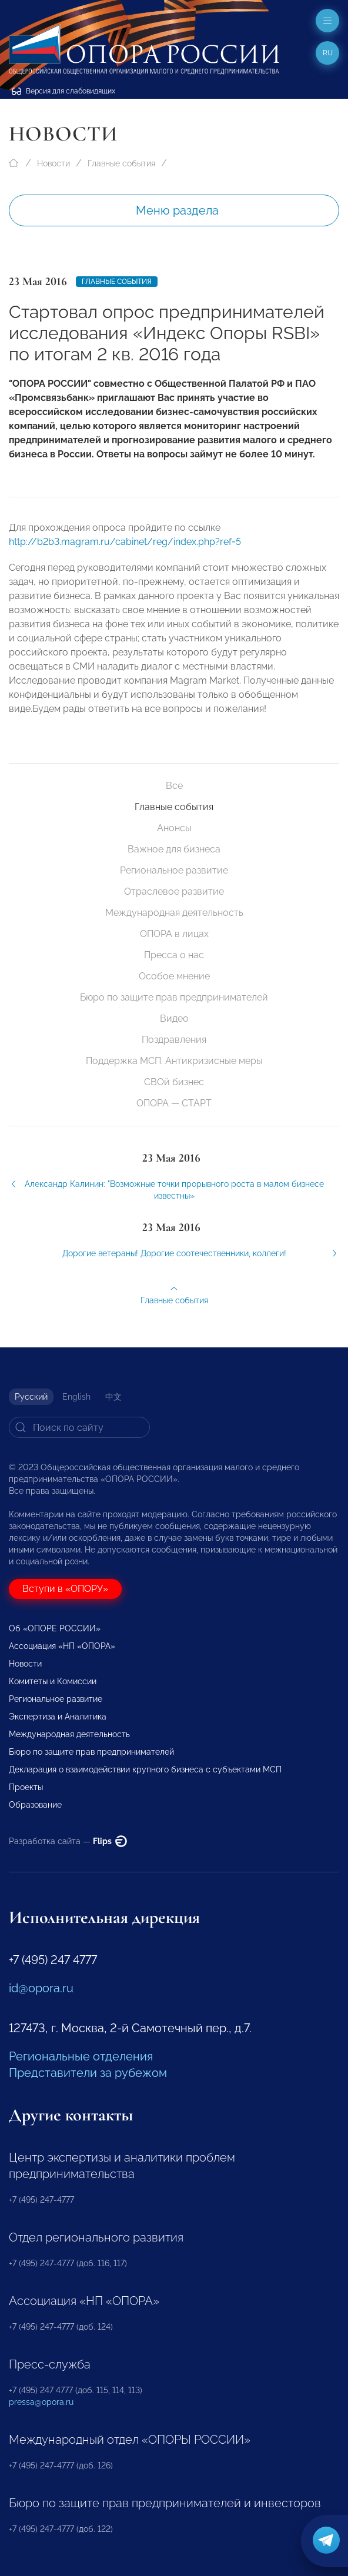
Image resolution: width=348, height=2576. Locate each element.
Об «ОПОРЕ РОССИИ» (55, 1628)
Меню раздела (177, 210)
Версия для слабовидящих (63, 91)
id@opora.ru (41, 1988)
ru (328, 53)
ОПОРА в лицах (174, 933)
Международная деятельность (174, 912)
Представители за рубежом (88, 2073)
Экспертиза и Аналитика (57, 1716)
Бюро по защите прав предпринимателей (174, 997)
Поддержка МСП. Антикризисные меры (174, 1060)
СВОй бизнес (174, 1082)
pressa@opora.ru (41, 2402)
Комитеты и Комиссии (52, 1681)
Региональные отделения (81, 2056)
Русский (31, 1396)
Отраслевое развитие (174, 891)
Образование (35, 1804)
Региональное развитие (174, 870)
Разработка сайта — (68, 1841)
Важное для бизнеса (174, 849)
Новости (53, 163)
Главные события (121, 163)
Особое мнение (174, 976)
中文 (113, 1396)
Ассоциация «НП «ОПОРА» (62, 1646)
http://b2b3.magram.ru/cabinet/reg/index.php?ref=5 (125, 550)
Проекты (26, 1787)
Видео (174, 1018)
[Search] (79, 1427)
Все (174, 785)
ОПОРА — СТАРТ (174, 1103)
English (76, 1396)
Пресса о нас (174, 955)
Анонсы (174, 828)
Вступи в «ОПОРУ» (65, 1588)
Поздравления (174, 1039)
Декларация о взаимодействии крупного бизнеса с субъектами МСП (145, 1769)
